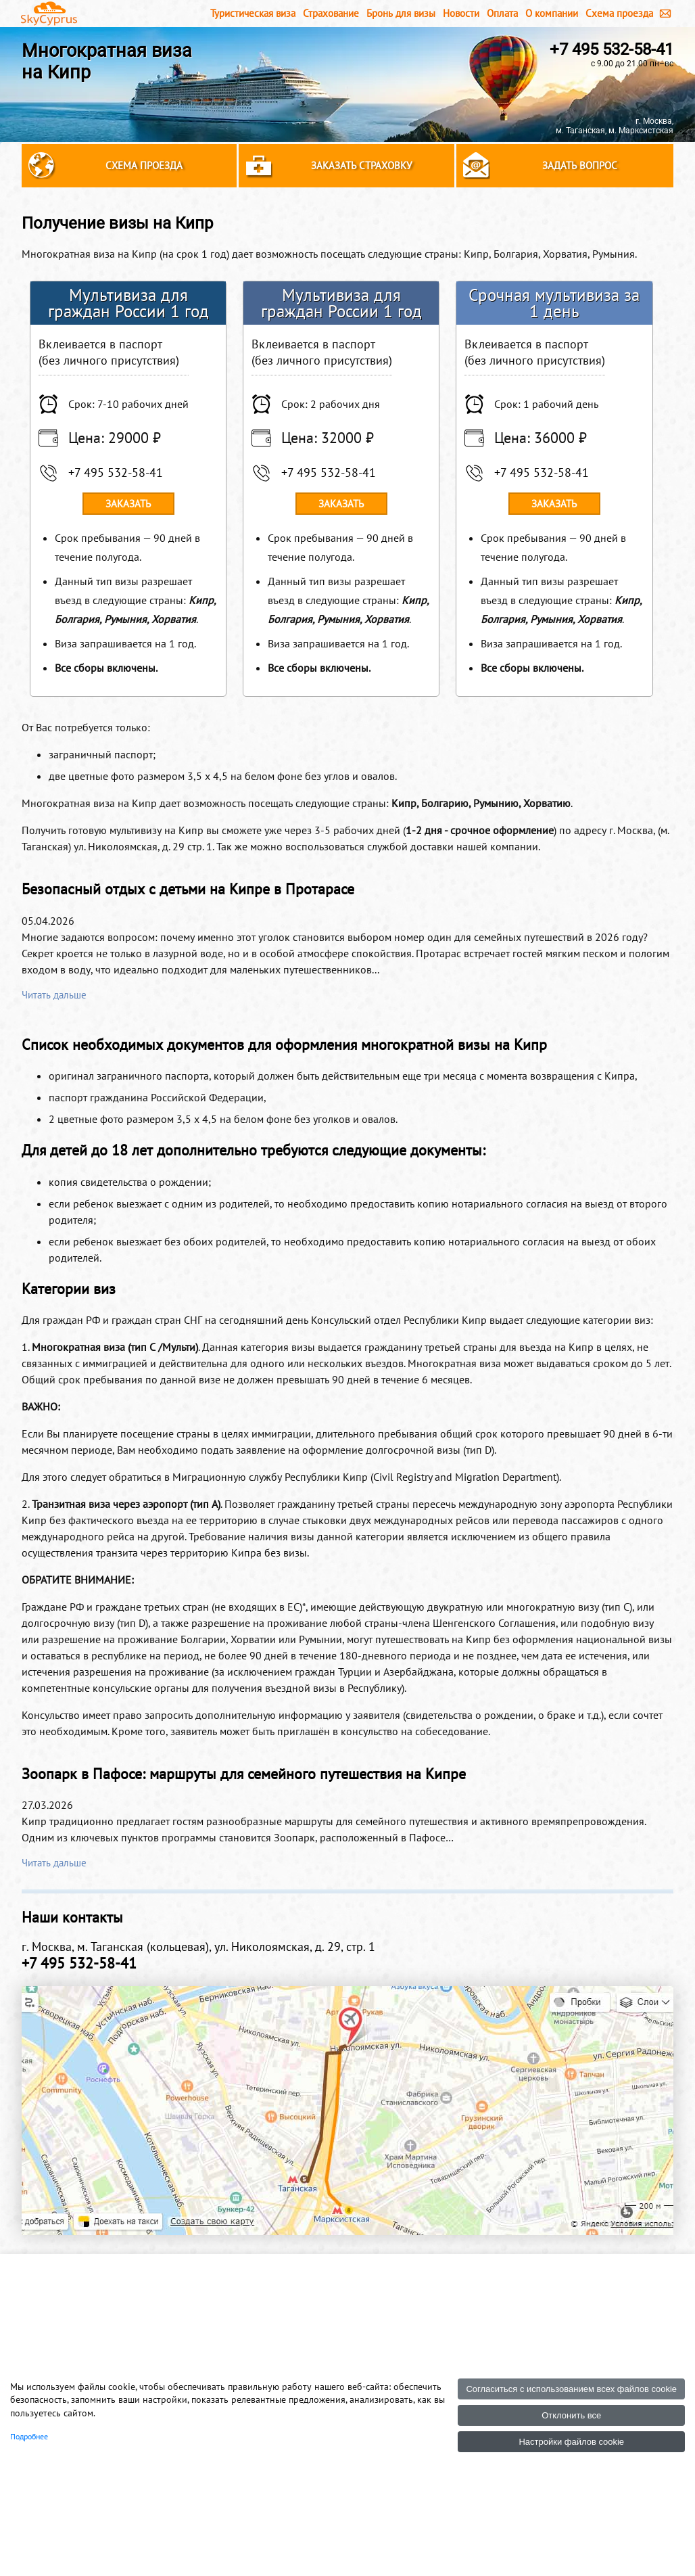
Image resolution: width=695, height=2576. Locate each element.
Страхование (331, 13)
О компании (551, 13)
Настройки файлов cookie (571, 2442)
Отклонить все (571, 2415)
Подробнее (29, 2436)
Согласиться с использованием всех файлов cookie (571, 2389)
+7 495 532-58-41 (611, 49)
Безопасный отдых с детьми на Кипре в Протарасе (188, 888)
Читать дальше (54, 994)
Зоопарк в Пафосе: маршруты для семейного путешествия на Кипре (244, 1773)
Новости (461, 13)
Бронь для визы (400, 13)
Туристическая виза (252, 13)
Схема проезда (619, 13)
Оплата (502, 13)
